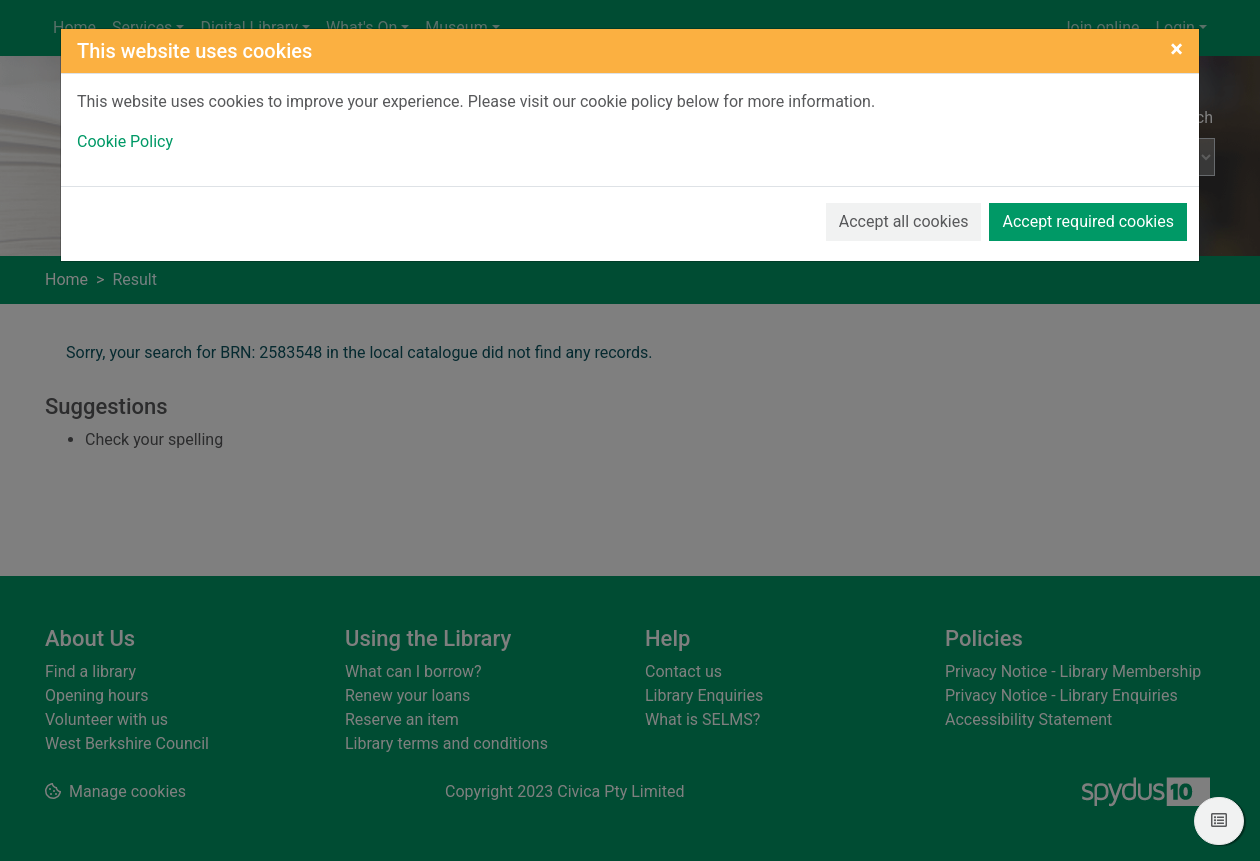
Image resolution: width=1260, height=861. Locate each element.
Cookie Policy (125, 141)
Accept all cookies (904, 221)
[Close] (1176, 49)
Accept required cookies (1088, 221)
